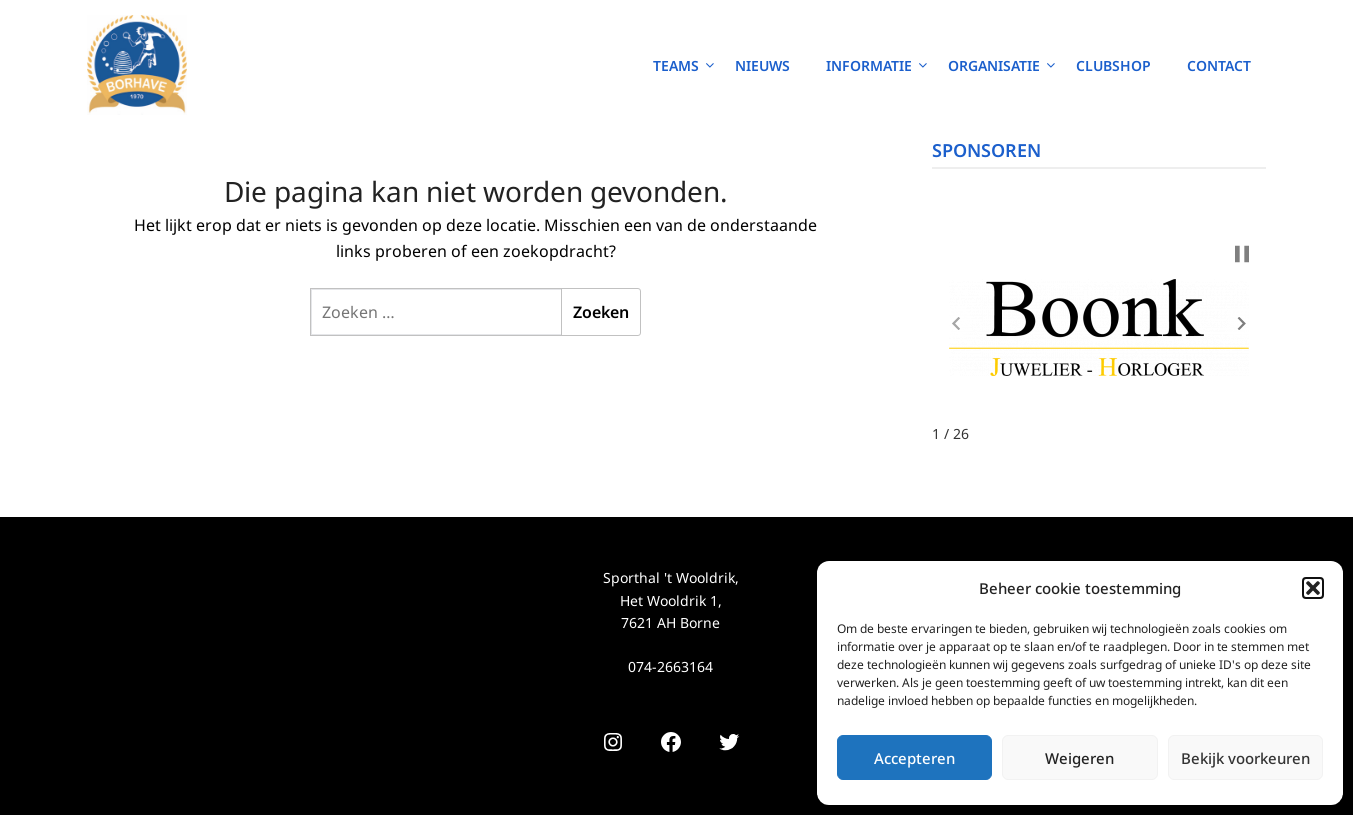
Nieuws (762, 65)
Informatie (869, 65)
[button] (1313, 588)
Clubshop (1113, 65)
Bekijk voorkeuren (1245, 758)
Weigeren (1079, 758)
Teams (676, 65)
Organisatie (994, 65)
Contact (1219, 65)
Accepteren (914, 758)
